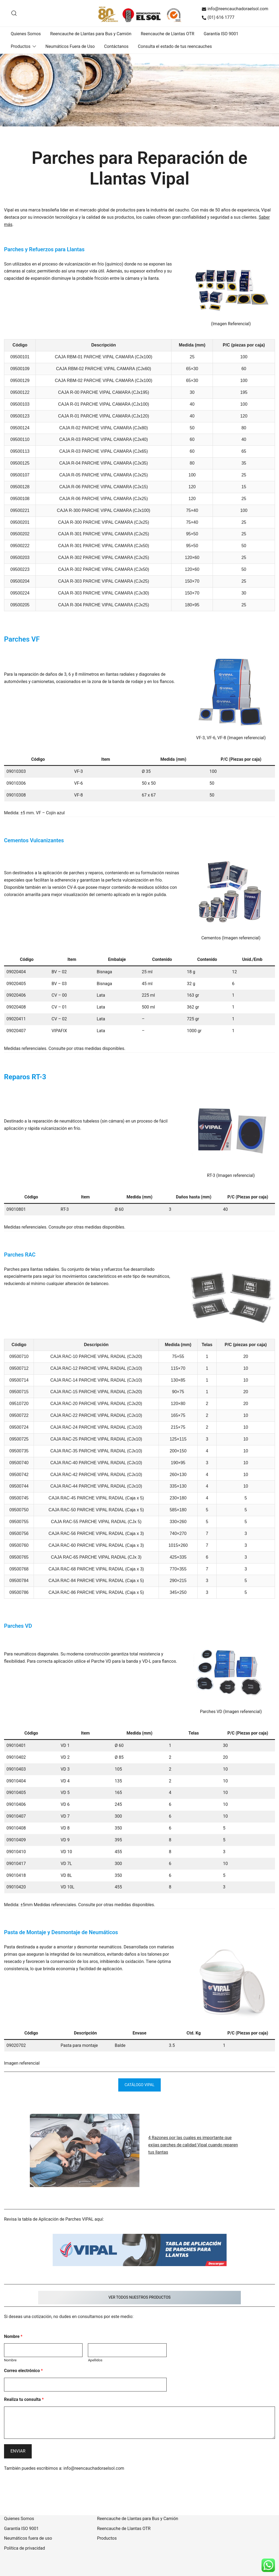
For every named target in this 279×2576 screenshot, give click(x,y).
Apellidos (95, 2359)
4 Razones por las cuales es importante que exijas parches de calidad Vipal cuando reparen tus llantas (193, 2144)
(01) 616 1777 (218, 17)
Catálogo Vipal (140, 2085)
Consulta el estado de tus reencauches (175, 46)
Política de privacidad (24, 2546)
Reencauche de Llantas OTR (167, 33)
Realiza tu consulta (24, 2398)
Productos (20, 46)
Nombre (13, 2335)
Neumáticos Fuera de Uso (70, 46)
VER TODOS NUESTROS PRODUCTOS (139, 2296)
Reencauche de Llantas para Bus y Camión (90, 33)
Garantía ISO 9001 (221, 33)
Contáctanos (116, 46)
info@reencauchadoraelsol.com (235, 8)
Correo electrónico (23, 2369)
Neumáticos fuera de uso (28, 2536)
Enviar (17, 2449)
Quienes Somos (26, 33)
